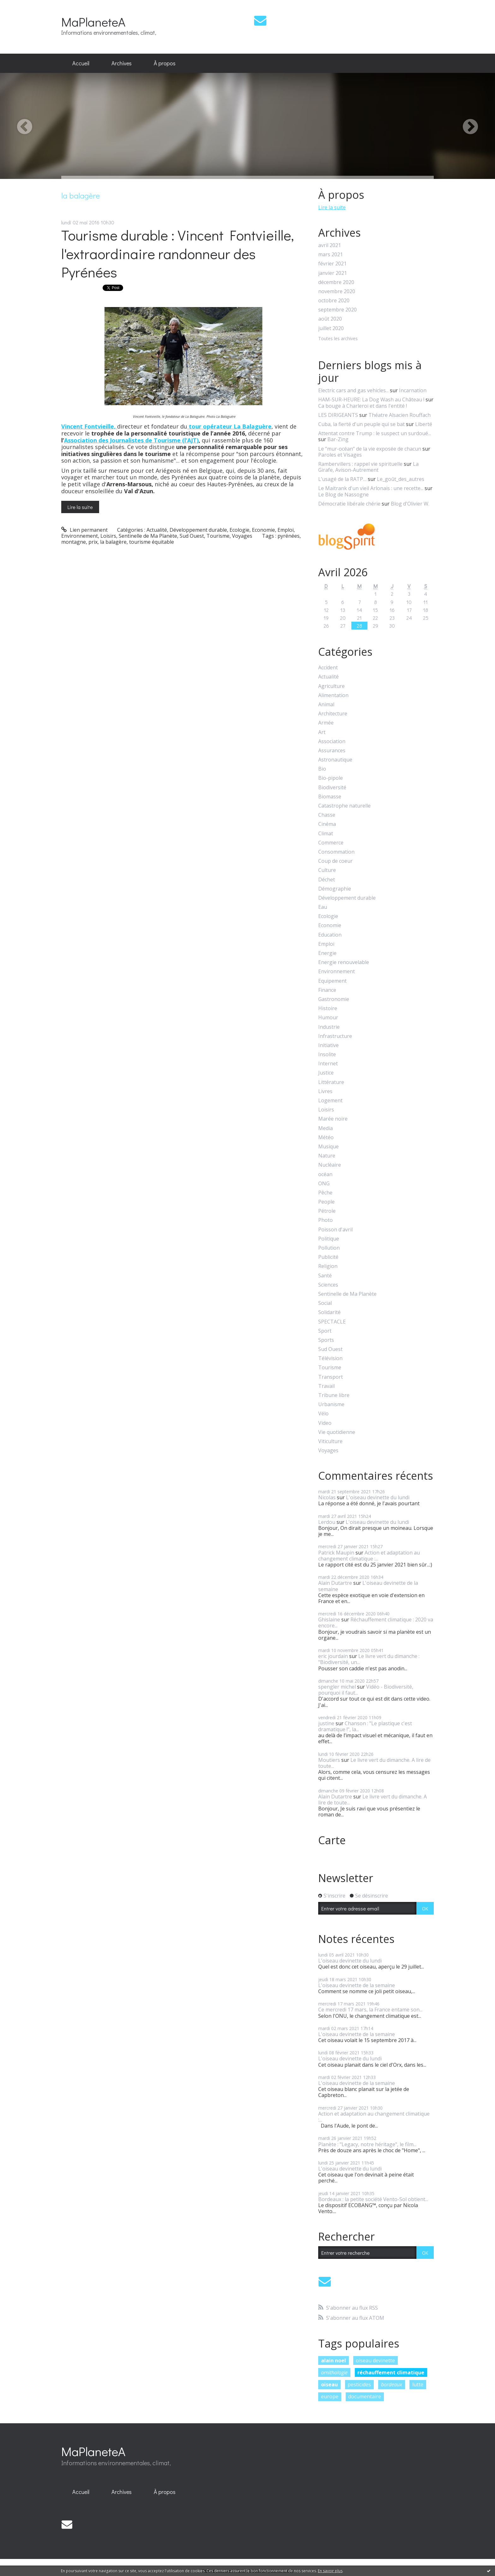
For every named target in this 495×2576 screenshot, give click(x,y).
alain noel (333, 2360)
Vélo (323, 1414)
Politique (328, 1239)
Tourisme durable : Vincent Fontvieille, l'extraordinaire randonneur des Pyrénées (177, 253)
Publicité (328, 1257)
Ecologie (239, 529)
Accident (328, 668)
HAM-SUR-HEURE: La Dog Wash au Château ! (371, 399)
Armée (326, 723)
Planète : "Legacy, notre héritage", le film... (367, 2144)
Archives (121, 63)
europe (329, 2396)
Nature (326, 1156)
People (326, 1202)
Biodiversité (332, 788)
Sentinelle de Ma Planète (148, 535)
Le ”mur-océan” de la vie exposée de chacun (369, 448)
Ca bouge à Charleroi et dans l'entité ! (362, 405)
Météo (326, 1137)
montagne (73, 541)
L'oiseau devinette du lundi (377, 1497)
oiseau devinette (375, 2360)
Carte (332, 1840)
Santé (325, 1276)
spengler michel (337, 1686)
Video (324, 1423)
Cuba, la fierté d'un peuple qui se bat (361, 424)
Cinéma (327, 824)
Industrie (329, 1027)
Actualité (156, 529)
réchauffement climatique (390, 2372)
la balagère (113, 541)
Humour (328, 1018)
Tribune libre (333, 1395)
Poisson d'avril (335, 1230)
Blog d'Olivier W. (410, 503)
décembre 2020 (336, 282)
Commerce (330, 843)
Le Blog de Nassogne (343, 494)
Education (330, 935)
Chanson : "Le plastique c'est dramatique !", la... (365, 1726)
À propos (165, 63)
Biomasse (329, 797)
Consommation (336, 852)
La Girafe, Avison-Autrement (368, 466)
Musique (328, 1147)
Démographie (334, 889)
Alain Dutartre (335, 1582)
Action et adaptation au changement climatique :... (369, 1555)
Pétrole (327, 1211)
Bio (322, 769)
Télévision (330, 1358)
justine (326, 1723)
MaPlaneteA (93, 21)
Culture (327, 870)
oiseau (329, 2384)
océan (325, 1174)
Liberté (423, 424)
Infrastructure (335, 1036)
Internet (328, 1064)
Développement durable (198, 529)
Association (331, 741)
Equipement (332, 981)
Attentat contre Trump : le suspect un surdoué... (374, 433)
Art (321, 732)
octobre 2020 (333, 301)
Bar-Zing (338, 439)
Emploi (285, 529)
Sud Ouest (192, 535)
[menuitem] (80, 63)
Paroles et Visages (340, 454)
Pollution (329, 1248)
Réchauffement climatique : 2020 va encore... (375, 1622)
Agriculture (331, 686)
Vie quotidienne (336, 1432)
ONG (324, 1184)
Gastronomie (333, 999)
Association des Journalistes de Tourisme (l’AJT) (131, 440)
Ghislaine (329, 1619)
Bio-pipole (330, 778)
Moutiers (329, 1759)
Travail (326, 1386)
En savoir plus (330, 2570)
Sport (324, 1331)
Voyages (242, 535)
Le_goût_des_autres (400, 479)
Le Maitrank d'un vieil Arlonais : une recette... (370, 488)
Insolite (327, 1054)
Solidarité (329, 1312)
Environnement (79, 535)
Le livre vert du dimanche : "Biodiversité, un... (369, 1659)
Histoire (327, 1008)
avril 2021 (329, 245)
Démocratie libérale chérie (349, 503)
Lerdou (326, 1522)
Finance (327, 990)
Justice (326, 1073)
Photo (325, 1220)
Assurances (331, 751)
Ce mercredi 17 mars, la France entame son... (370, 2009)
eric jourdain (333, 1656)
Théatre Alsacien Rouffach (399, 415)
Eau (322, 907)
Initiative (328, 1045)
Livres (325, 1091)
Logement (330, 1101)
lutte (417, 2384)
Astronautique (335, 760)
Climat (325, 834)
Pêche (325, 1193)
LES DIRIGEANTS (338, 415)
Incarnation (412, 390)
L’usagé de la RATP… (342, 479)
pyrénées (288, 535)
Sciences (328, 1285)
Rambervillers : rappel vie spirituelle (360, 463)
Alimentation (333, 695)
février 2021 (332, 264)
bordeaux (391, 2384)
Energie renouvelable (343, 962)
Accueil (80, 63)
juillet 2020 (331, 328)
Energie (327, 953)
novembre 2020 (336, 291)
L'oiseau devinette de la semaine (368, 1585)
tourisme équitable (151, 541)
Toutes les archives (338, 338)
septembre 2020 (337, 310)
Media (325, 1128)
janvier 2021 (332, 273)
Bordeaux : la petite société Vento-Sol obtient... (373, 2199)
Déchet (326, 880)
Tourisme (218, 535)
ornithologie (334, 2372)
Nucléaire (329, 1165)
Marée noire (333, 1119)
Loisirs (108, 535)
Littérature (331, 1082)
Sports (326, 1340)
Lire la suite (80, 507)
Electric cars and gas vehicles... (353, 390)
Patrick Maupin (336, 1552)
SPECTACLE (332, 1322)
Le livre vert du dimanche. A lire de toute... (374, 1762)
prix (93, 541)
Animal (326, 705)
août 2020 (330, 319)
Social (325, 1303)
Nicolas (327, 1497)
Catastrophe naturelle (344, 806)
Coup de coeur (335, 861)
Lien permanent (84, 529)
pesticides (359, 2384)
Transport (330, 1377)
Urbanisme (331, 1404)
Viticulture (330, 1441)
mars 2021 (330, 255)
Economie (263, 529)
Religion (327, 1266)
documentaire (364, 2396)
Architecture (332, 714)
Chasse (326, 815)
